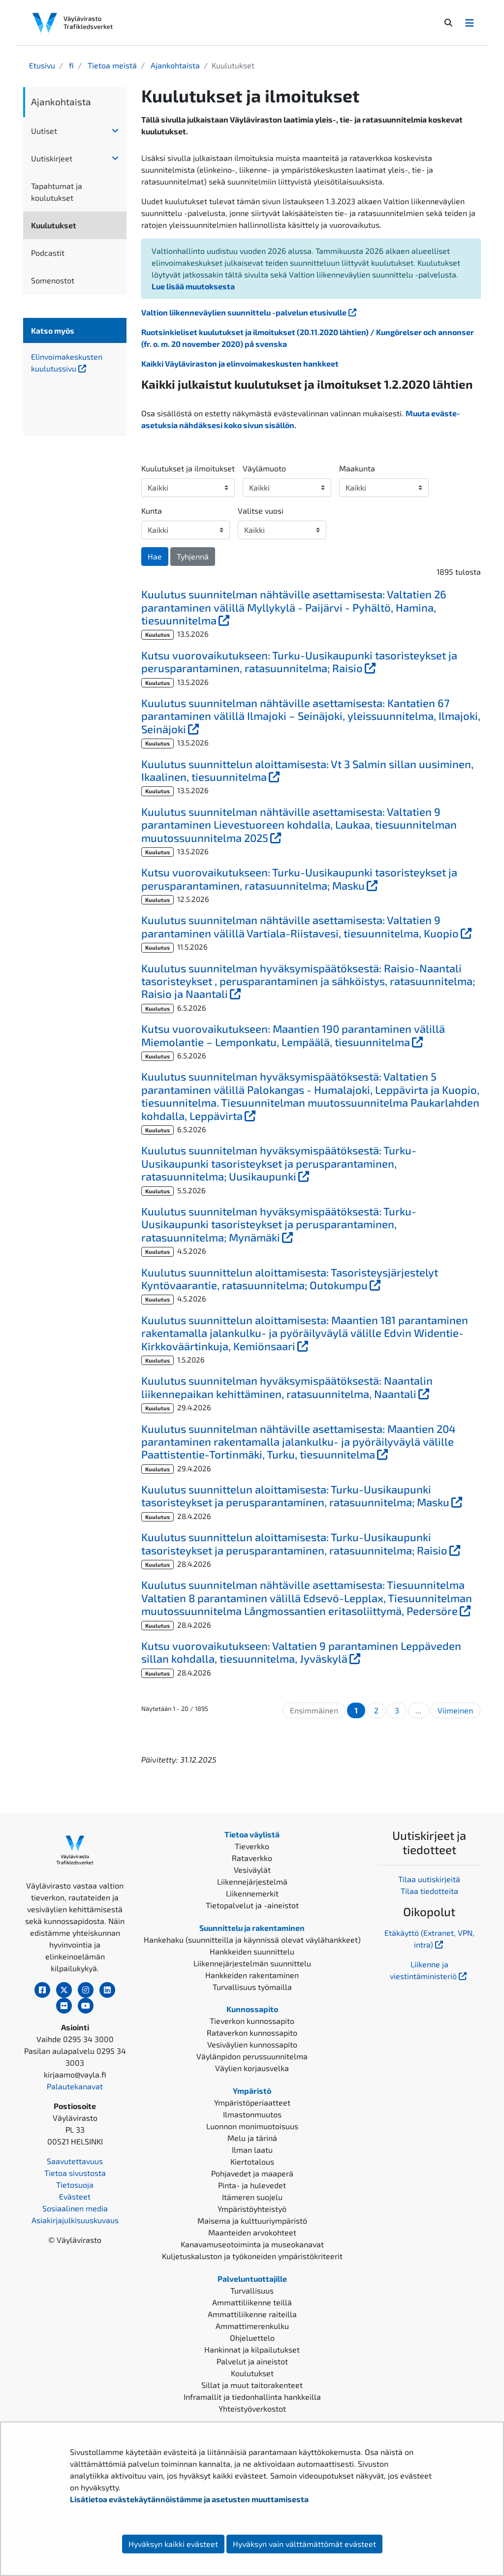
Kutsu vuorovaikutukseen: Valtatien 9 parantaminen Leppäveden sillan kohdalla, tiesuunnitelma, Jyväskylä (302, 1652)
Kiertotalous (252, 2161)
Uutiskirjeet (51, 158)
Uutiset (44, 130)
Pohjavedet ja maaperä (252, 2173)
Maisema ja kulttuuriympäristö (252, 2220)
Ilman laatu (252, 2149)
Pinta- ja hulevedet (252, 2185)
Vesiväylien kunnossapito (252, 2044)
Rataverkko (252, 1857)
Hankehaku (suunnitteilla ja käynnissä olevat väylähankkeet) (252, 1939)
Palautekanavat (75, 2086)
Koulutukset (252, 2373)
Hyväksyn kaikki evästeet (173, 2543)
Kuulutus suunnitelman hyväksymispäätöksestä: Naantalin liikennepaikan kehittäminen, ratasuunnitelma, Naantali (311, 1386)
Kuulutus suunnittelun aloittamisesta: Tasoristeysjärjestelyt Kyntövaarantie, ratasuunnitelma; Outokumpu (311, 1278)
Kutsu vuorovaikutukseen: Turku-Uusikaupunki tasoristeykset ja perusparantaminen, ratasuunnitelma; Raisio (310, 661)
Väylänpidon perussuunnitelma (252, 2056)
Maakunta (357, 468)
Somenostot (52, 280)
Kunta (151, 510)
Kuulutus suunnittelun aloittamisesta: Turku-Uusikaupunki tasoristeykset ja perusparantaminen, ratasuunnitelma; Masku (311, 1495)
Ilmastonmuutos (252, 2114)
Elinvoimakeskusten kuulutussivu (75, 362)
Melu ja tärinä (252, 2137)
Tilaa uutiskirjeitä (429, 1879)
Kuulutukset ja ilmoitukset (188, 468)
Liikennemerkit (252, 1893)
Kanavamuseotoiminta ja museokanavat (252, 2244)
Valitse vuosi (261, 510)
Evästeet (75, 2196)
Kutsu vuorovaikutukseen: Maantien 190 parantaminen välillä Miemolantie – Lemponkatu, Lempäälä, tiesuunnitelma (311, 1035)
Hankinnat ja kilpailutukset (252, 2349)
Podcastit (47, 252)
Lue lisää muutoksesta (193, 286)
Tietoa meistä (111, 65)
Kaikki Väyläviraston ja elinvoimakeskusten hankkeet (240, 363)
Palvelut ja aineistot (252, 2361)
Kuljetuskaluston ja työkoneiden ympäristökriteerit (252, 2256)
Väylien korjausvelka (252, 2068)
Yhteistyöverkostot (252, 2408)
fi (70, 65)
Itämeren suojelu (252, 2197)
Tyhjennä (193, 556)
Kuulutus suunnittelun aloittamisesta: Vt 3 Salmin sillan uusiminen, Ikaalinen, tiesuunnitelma (307, 770)
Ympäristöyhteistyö (252, 2208)
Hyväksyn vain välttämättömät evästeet (304, 2543)
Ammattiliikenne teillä (252, 2302)
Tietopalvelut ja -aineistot (252, 1905)
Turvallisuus (252, 2290)
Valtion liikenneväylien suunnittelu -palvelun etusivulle (249, 312)
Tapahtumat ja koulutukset (56, 191)
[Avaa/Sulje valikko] (469, 22)
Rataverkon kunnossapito (252, 2032)
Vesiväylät (252, 1869)
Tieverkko (252, 1846)
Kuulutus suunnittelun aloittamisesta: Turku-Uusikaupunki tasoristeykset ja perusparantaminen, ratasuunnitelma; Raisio (311, 1543)
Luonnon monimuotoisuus (252, 2126)
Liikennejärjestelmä (252, 1881)
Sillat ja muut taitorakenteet (252, 2385)
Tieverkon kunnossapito (252, 2020)
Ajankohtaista (174, 65)
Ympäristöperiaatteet (252, 2102)
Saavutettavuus (75, 2161)
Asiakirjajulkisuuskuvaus (75, 2220)
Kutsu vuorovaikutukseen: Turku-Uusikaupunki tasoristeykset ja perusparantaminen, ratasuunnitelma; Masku (311, 878)
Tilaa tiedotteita (429, 1890)
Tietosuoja (75, 2184)
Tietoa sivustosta (75, 2172)
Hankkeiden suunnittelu (252, 1951)
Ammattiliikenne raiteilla (252, 2314)
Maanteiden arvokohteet (252, 2232)
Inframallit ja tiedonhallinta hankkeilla (252, 2396)
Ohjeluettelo (252, 2337)
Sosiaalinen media (75, 2208)
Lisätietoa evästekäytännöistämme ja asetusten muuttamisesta (189, 2499)
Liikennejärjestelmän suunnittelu (252, 1963)
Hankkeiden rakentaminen (252, 1975)
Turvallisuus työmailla (252, 1986)
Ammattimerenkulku (252, 2325)
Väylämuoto (264, 468)
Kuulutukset (53, 225)
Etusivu (42, 65)
